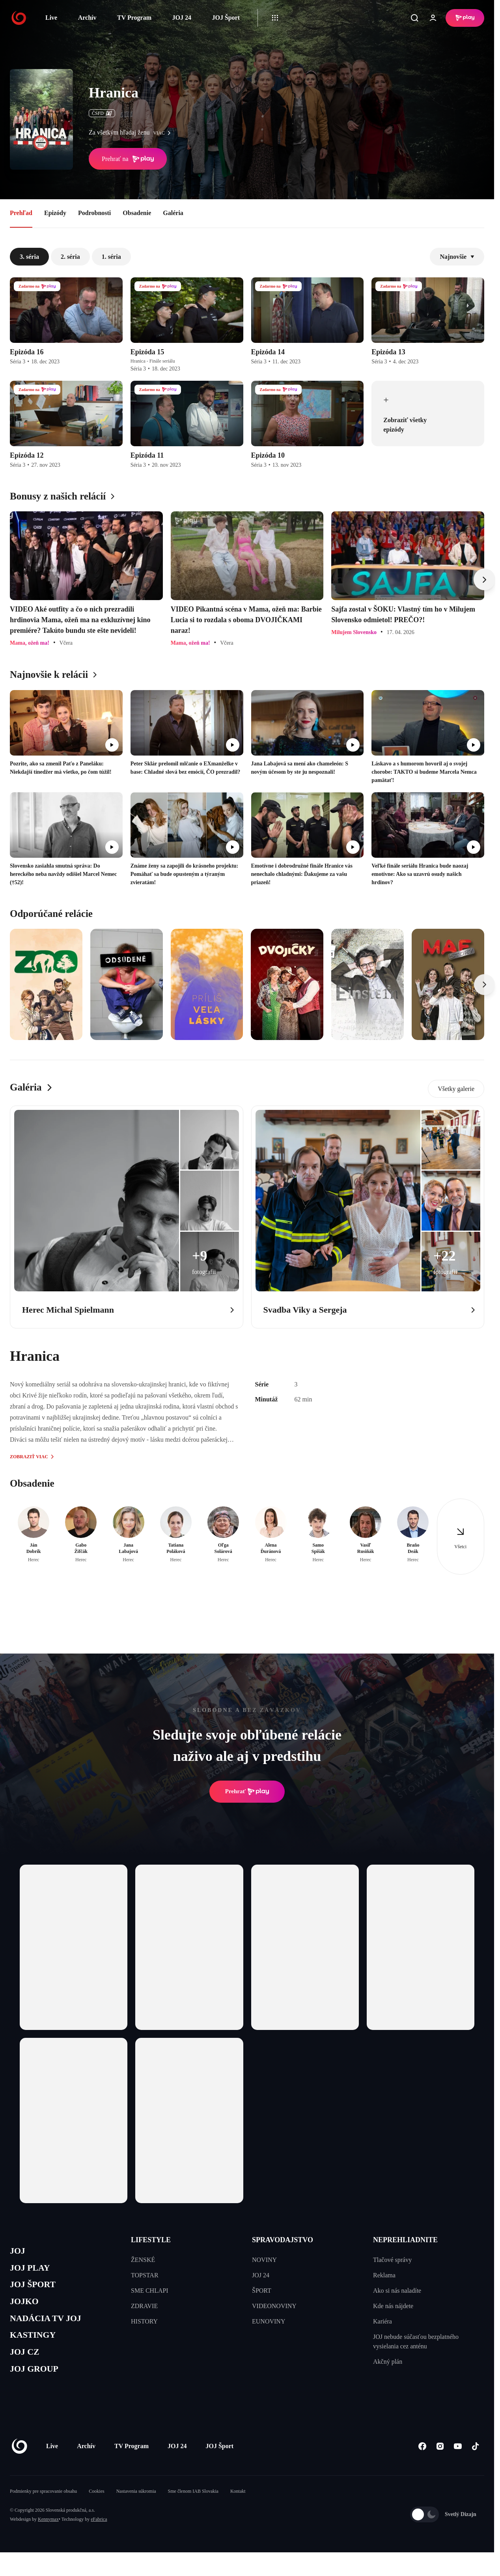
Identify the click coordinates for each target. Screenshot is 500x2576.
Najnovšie (457, 256)
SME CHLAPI (149, 2290)
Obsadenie (137, 213)
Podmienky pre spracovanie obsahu (43, 2506)
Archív (87, 17)
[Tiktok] (475, 2461)
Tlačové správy (392, 2259)
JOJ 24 (181, 17)
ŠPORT (261, 2290)
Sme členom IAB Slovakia (193, 2506)
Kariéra (382, 2321)
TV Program (134, 17)
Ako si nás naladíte (397, 2290)
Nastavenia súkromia (136, 2506)
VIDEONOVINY (274, 2306)
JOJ (18, 2252)
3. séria (29, 256)
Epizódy (55, 213)
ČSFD (102, 113)
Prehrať (247, 1791)
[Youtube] (457, 2461)
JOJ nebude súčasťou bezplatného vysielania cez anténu (416, 2341)
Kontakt (238, 2506)
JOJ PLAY (33, 2270)
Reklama (384, 2275)
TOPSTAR (145, 2275)
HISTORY (144, 2321)
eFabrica (99, 2534)
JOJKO (26, 2308)
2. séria (70, 256)
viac (163, 133)
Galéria (173, 213)
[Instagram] (440, 2461)
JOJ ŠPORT (36, 2289)
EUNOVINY (268, 2321)
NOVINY (264, 2259)
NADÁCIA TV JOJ (50, 2327)
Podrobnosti (94, 213)
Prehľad (21, 213)
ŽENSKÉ (143, 2259)
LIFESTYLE (151, 2240)
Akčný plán (387, 2361)
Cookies (96, 2506)
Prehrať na (128, 159)
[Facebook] (422, 2461)
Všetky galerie (456, 1088)
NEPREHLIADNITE (405, 2240)
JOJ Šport (226, 17)
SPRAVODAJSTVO (282, 2240)
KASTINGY (36, 2345)
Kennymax (48, 2534)
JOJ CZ (26, 2364)
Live (51, 17)
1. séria (111, 256)
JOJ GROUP (37, 2383)
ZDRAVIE (144, 2306)
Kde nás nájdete (393, 2306)
